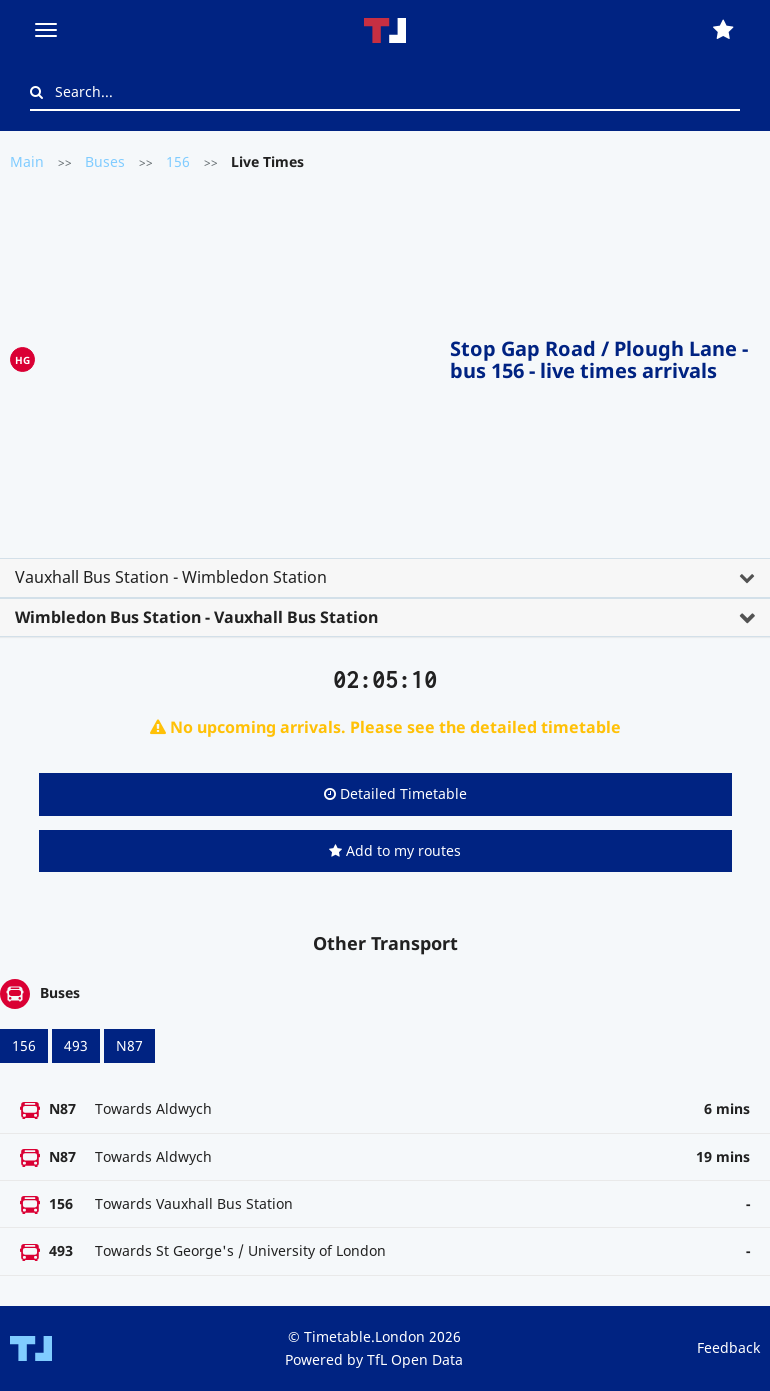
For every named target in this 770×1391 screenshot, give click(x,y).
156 (178, 161)
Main (27, 161)
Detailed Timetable (395, 793)
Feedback (728, 1347)
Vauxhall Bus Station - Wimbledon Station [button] (171, 577)
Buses (105, 161)
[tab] (385, 578)
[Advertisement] (242, 356)
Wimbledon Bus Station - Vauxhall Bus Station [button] (196, 617)
